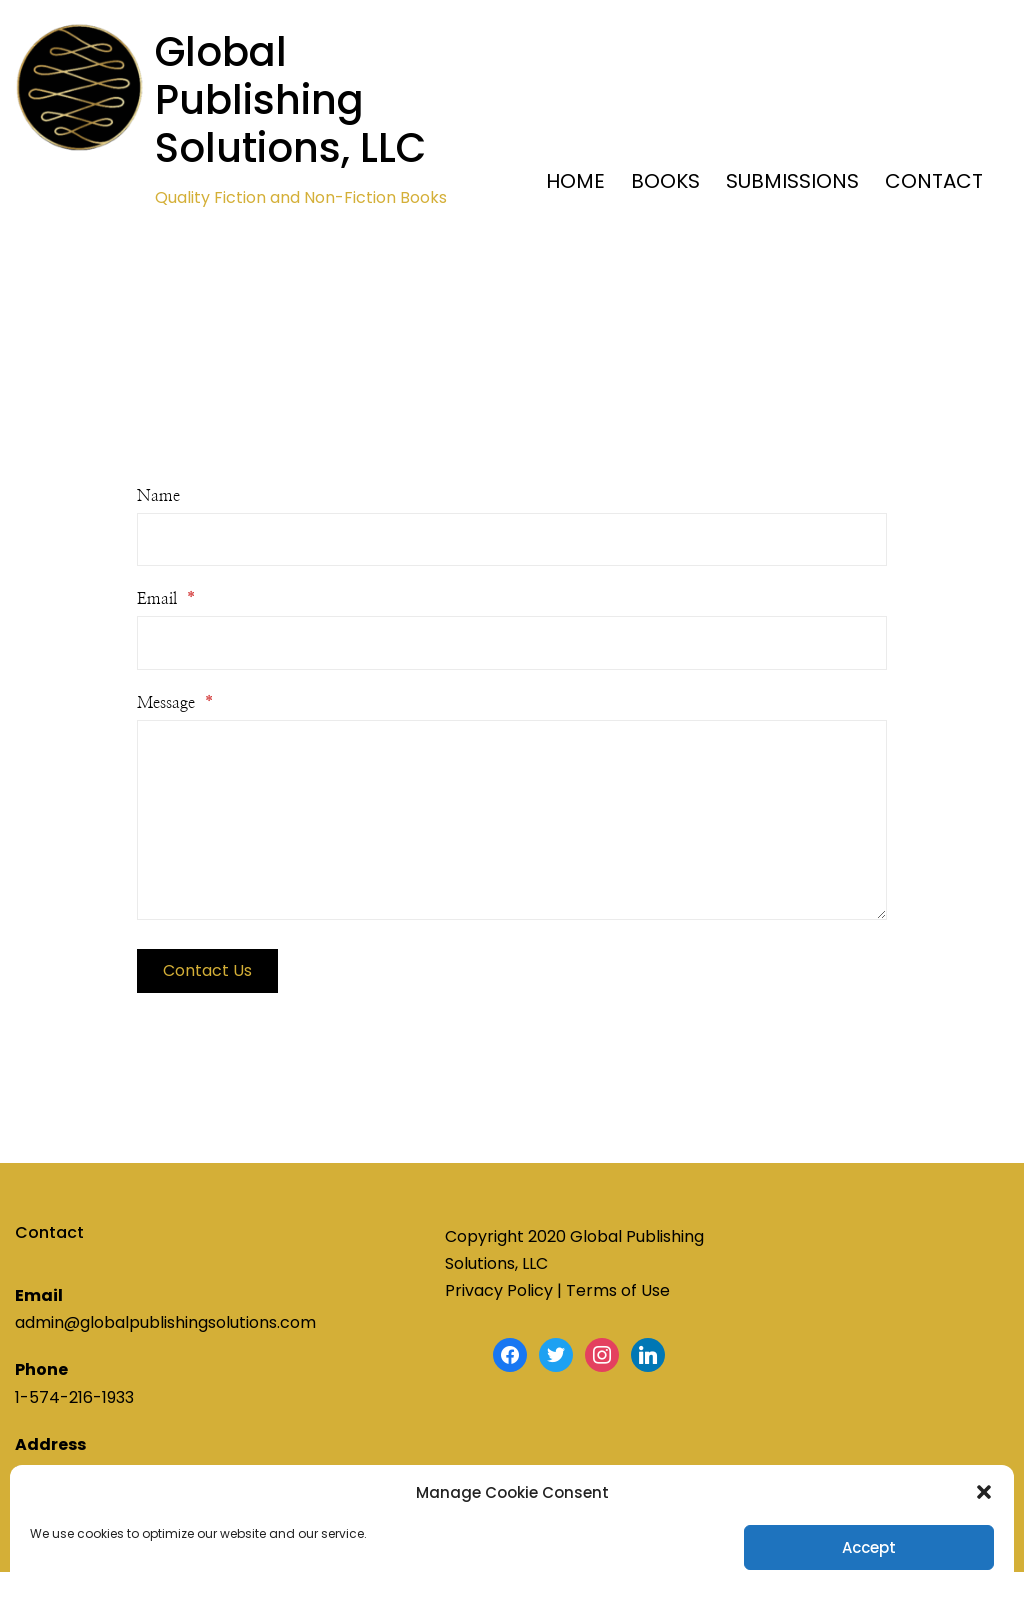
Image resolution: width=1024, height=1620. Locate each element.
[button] (984, 1492)
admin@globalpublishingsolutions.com (165, 1322)
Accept (869, 1547)
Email (166, 599)
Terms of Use (618, 1290)
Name (158, 496)
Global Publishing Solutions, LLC (290, 100)
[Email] (512, 642)
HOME (575, 181)
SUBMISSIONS (792, 181)
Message (175, 703)
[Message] (512, 820)
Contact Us (207, 970)
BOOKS (665, 181)
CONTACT (934, 181)
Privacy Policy (499, 1290)
